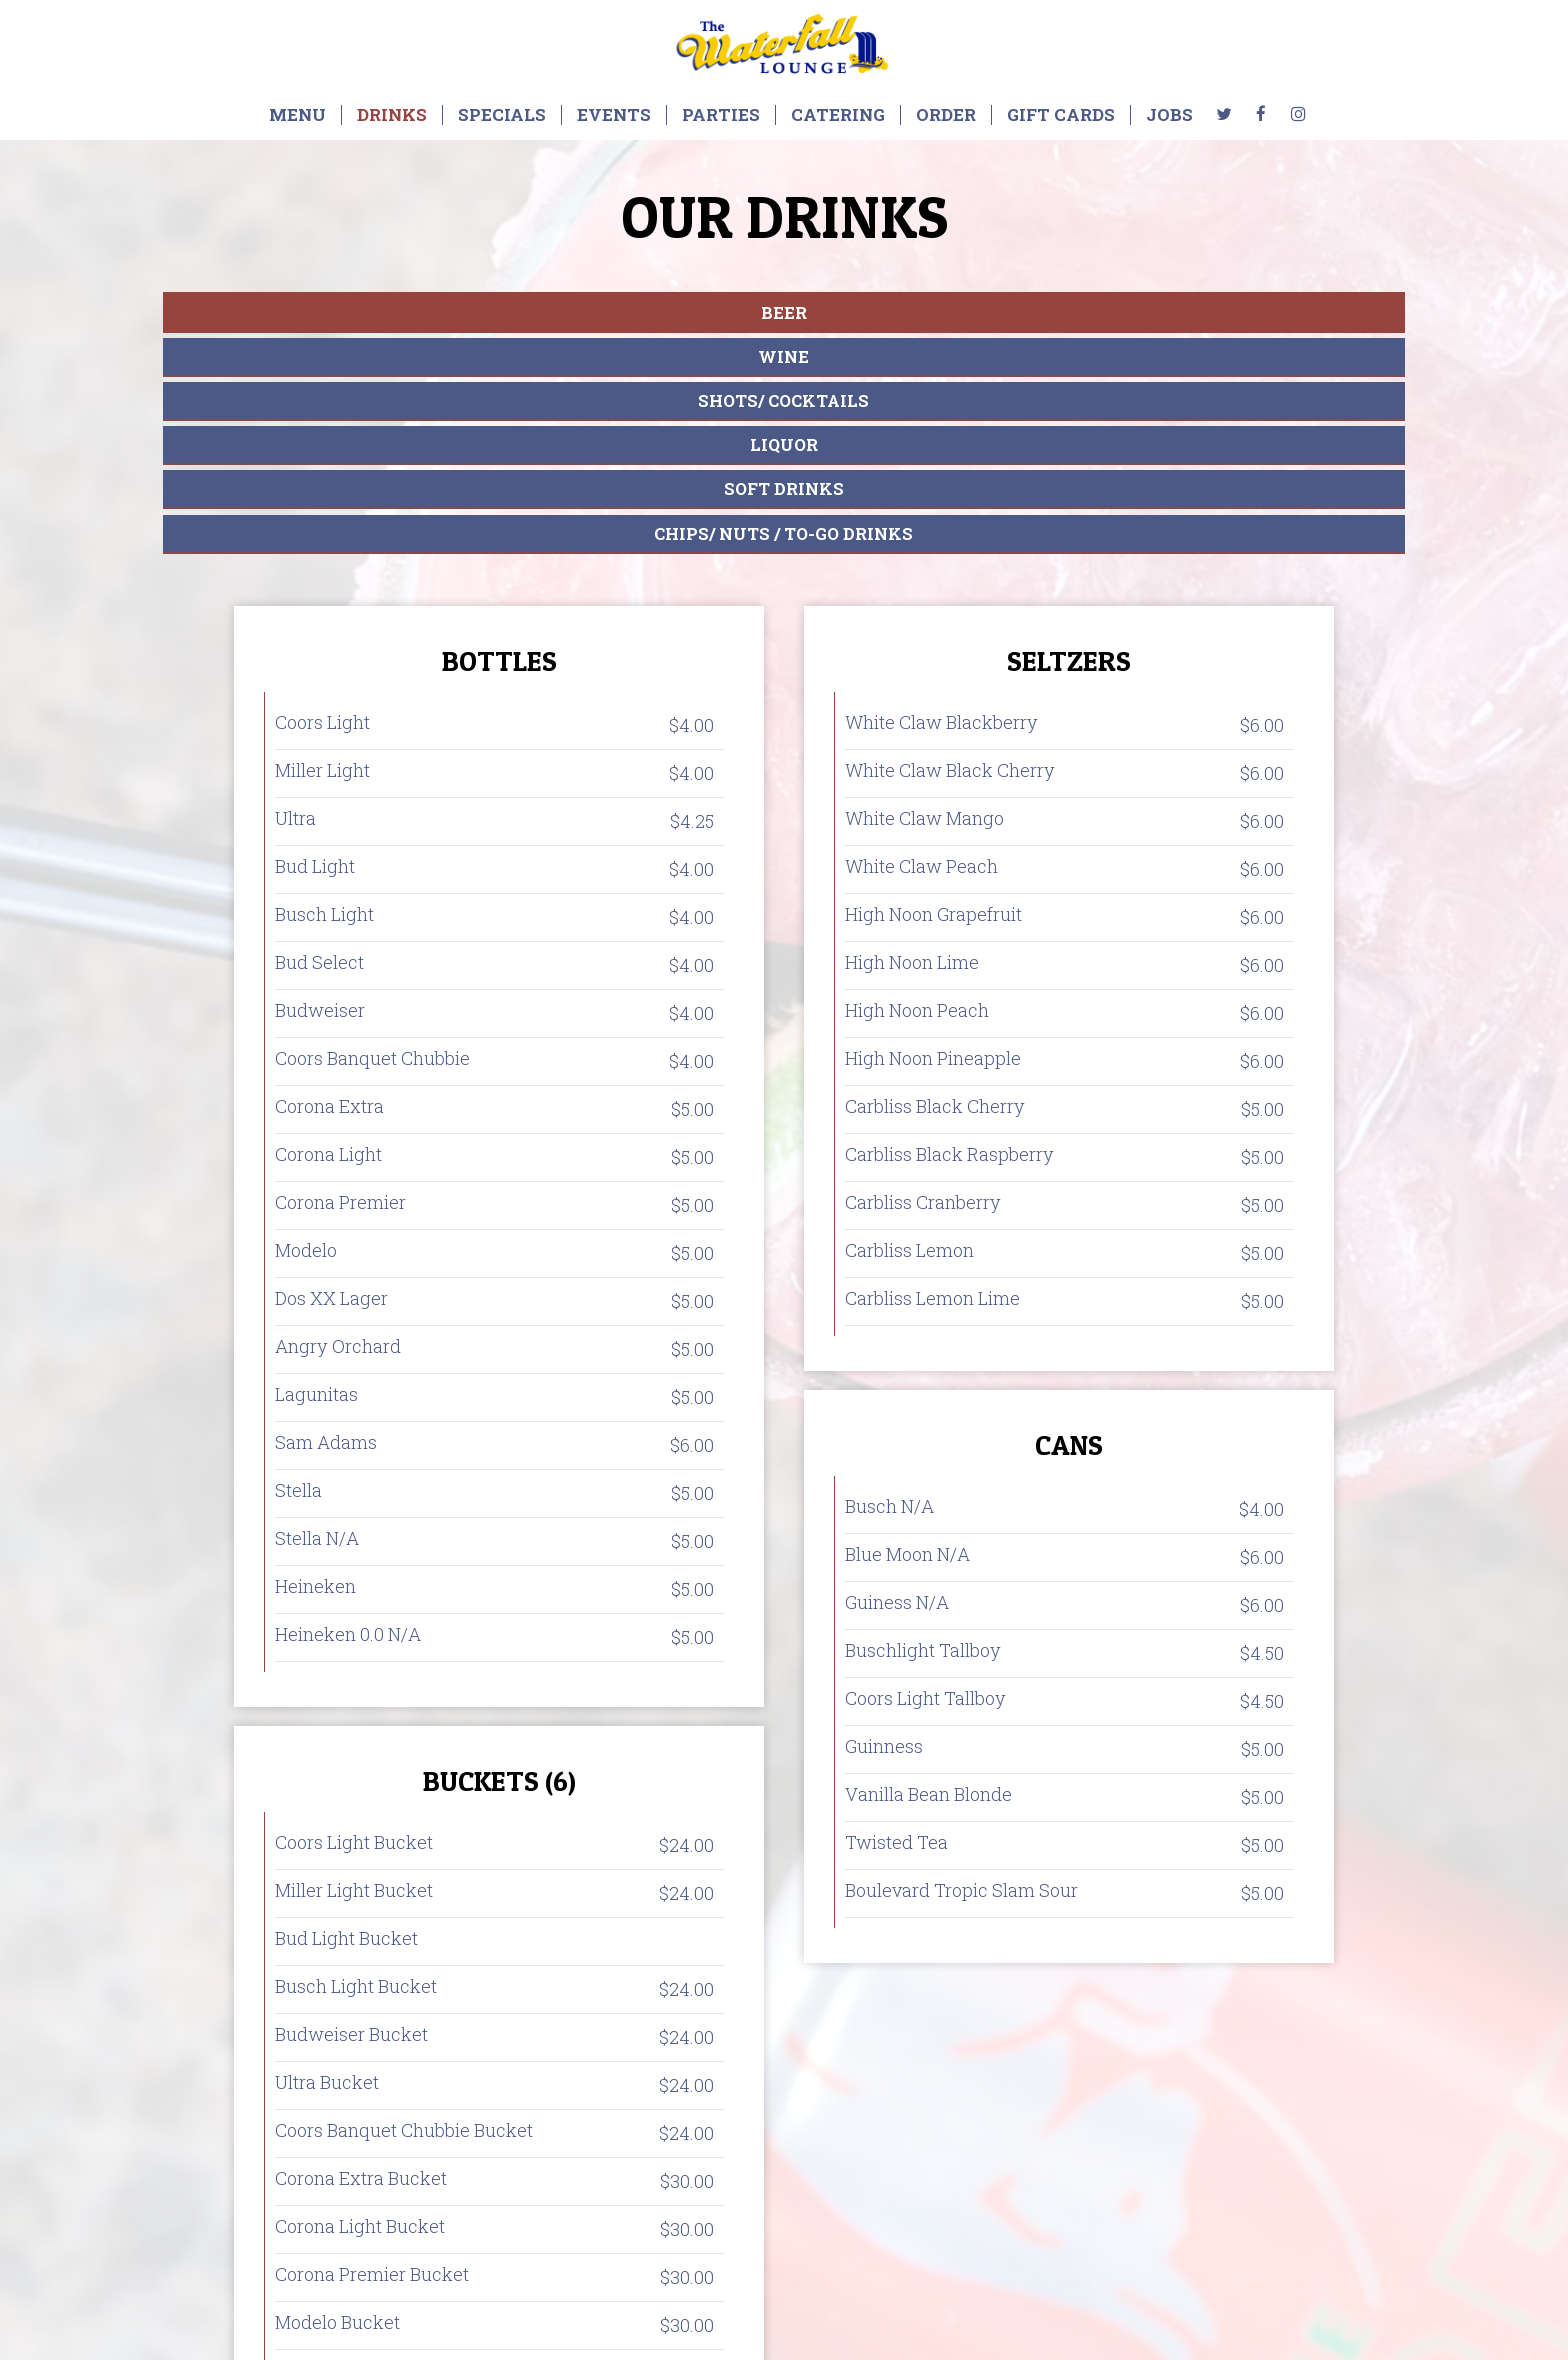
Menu (297, 115)
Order (946, 115)
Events (614, 115)
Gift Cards (1061, 115)
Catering (838, 115)
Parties (721, 115)
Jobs (1169, 115)
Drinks (392, 115)
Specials (502, 115)
